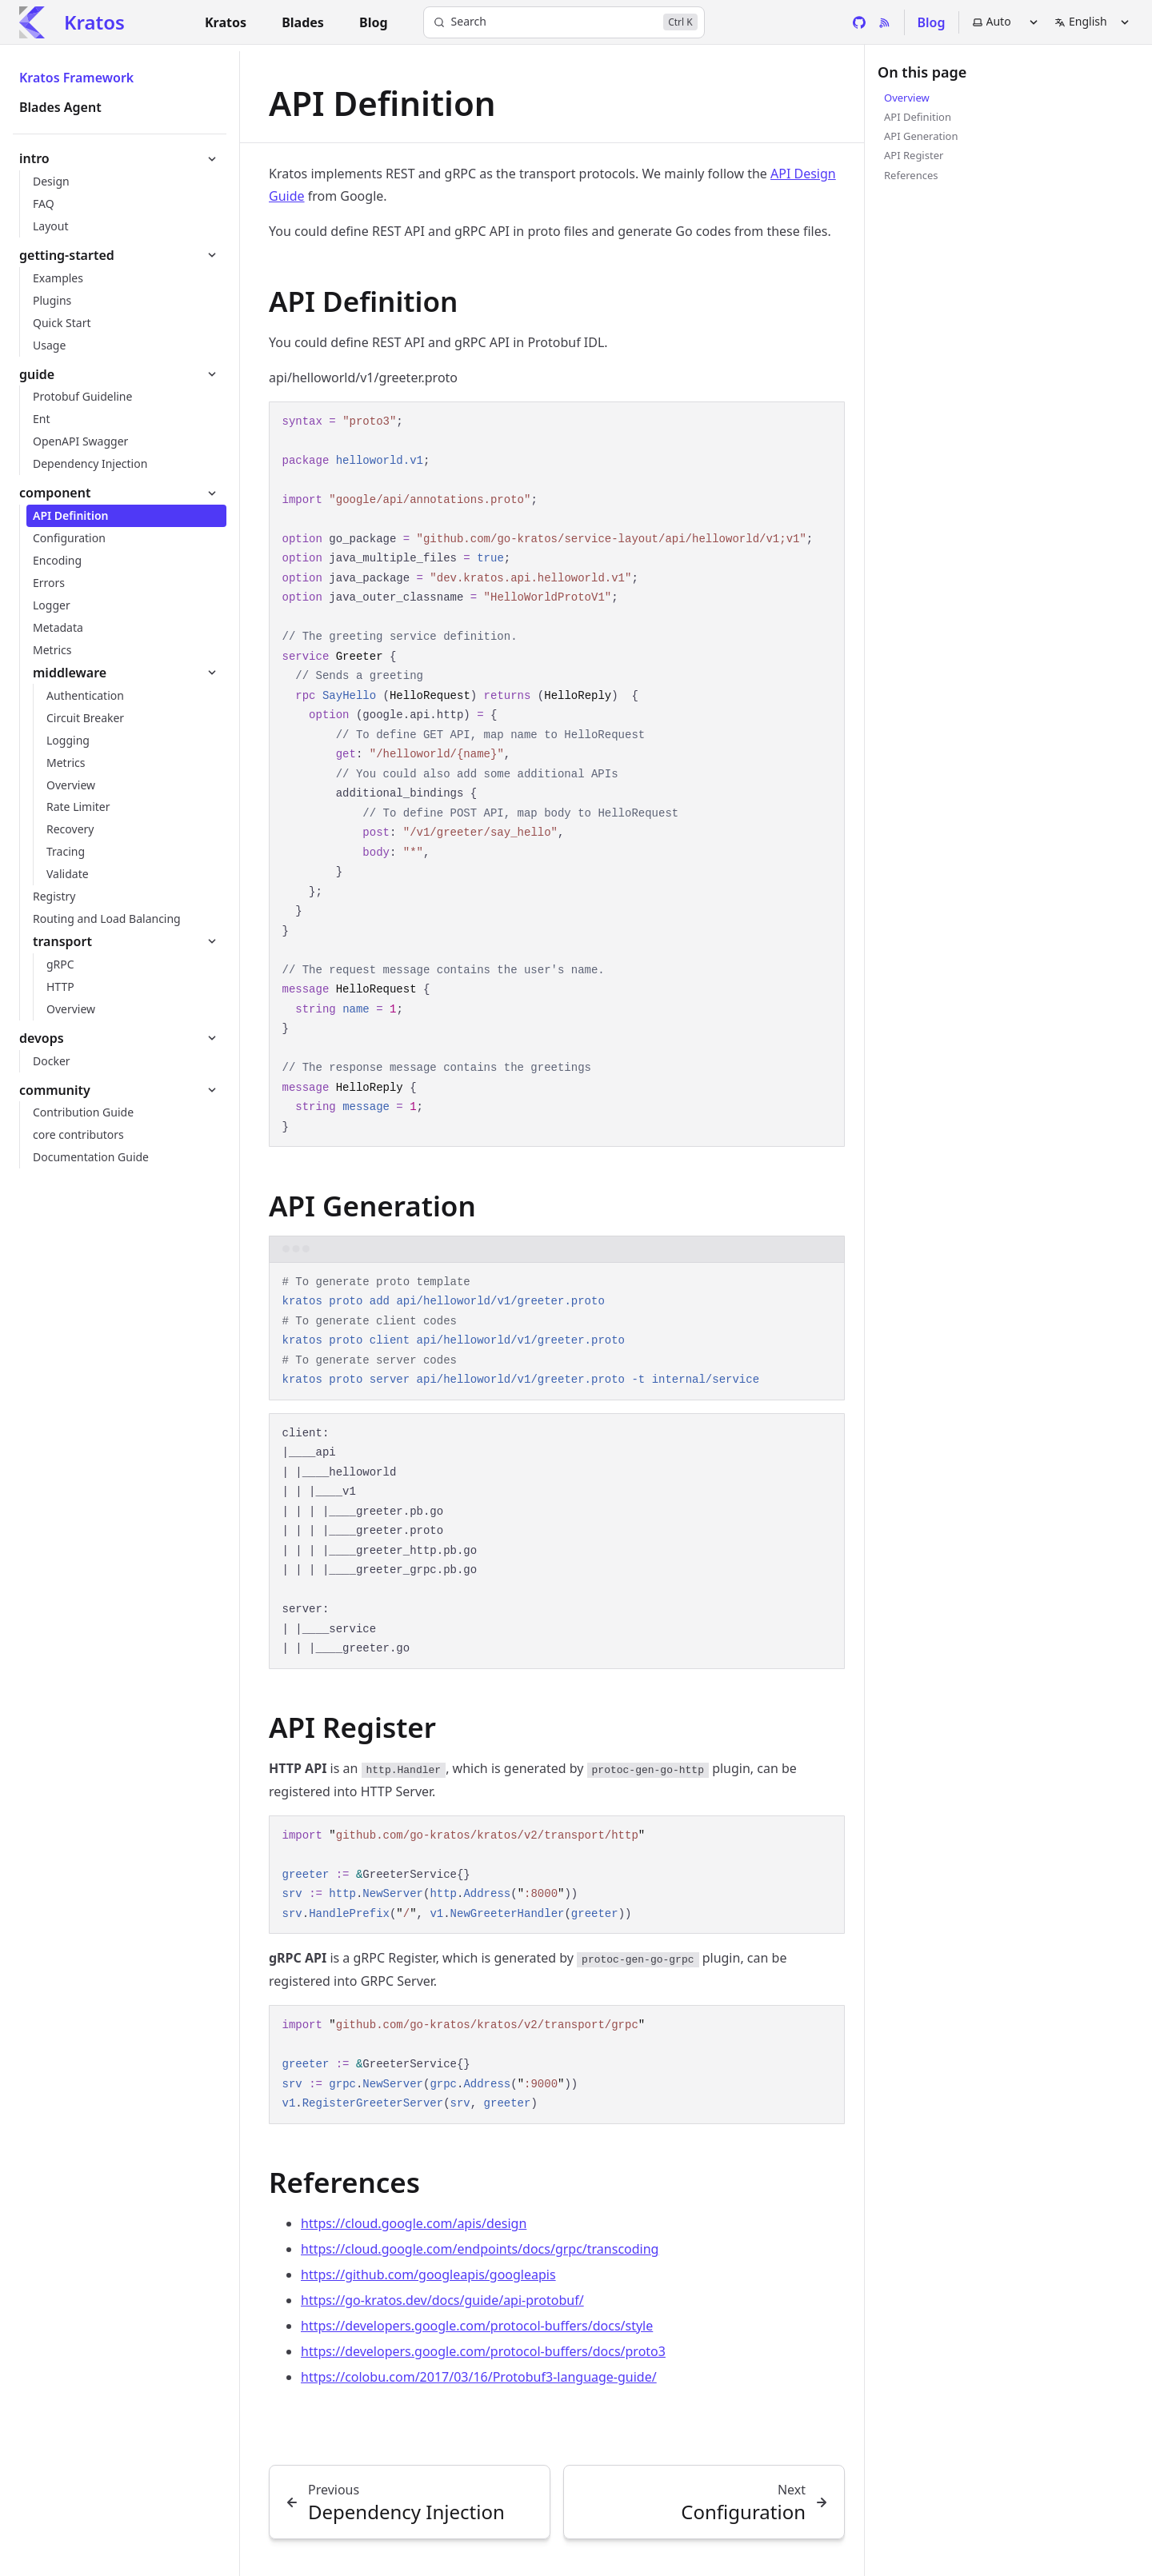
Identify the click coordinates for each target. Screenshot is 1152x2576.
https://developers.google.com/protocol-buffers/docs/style (477, 2325)
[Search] (564, 22)
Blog (932, 22)
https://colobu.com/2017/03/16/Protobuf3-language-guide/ (479, 2377)
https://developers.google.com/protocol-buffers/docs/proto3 (483, 2351)
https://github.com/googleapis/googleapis (428, 2274)
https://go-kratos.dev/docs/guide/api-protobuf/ (442, 2300)
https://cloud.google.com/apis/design (413, 2223)
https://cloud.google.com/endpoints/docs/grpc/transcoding (479, 2249)
